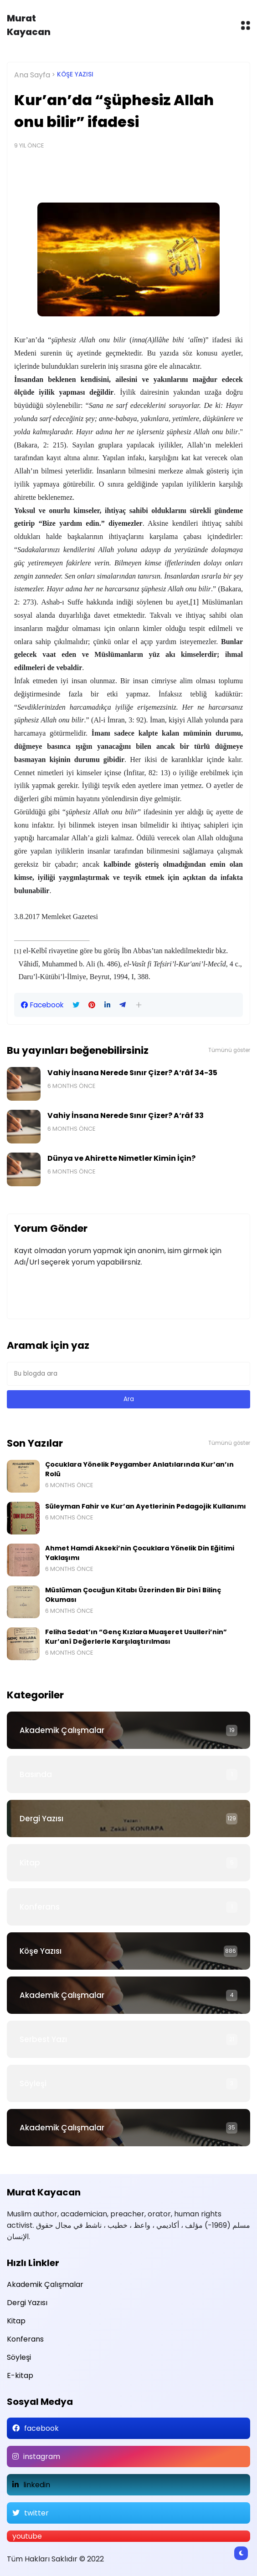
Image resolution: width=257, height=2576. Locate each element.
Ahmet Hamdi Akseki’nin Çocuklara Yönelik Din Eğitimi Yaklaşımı (139, 1553)
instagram (41, 2456)
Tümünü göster (229, 1050)
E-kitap (20, 2375)
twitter (36, 2513)
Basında (36, 1774)
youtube (27, 2536)
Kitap (30, 1862)
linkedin (36, 2484)
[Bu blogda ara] (128, 1374)
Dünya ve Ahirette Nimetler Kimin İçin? (121, 1158)
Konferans (40, 1906)
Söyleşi (33, 2083)
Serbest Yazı (43, 2039)
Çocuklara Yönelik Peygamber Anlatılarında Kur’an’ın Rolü (139, 1469)
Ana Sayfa (32, 75)
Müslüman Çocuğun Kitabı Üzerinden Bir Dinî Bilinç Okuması (133, 1594)
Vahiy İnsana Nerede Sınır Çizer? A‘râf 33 (125, 1115)
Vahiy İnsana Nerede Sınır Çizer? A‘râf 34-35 (132, 1072)
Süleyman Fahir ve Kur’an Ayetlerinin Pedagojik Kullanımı (145, 1506)
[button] (138, 1005)
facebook (41, 2428)
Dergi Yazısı (41, 1818)
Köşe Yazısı (75, 74)
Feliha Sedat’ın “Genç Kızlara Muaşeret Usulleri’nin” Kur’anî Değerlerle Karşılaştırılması (136, 1636)
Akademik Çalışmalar (62, 1730)
